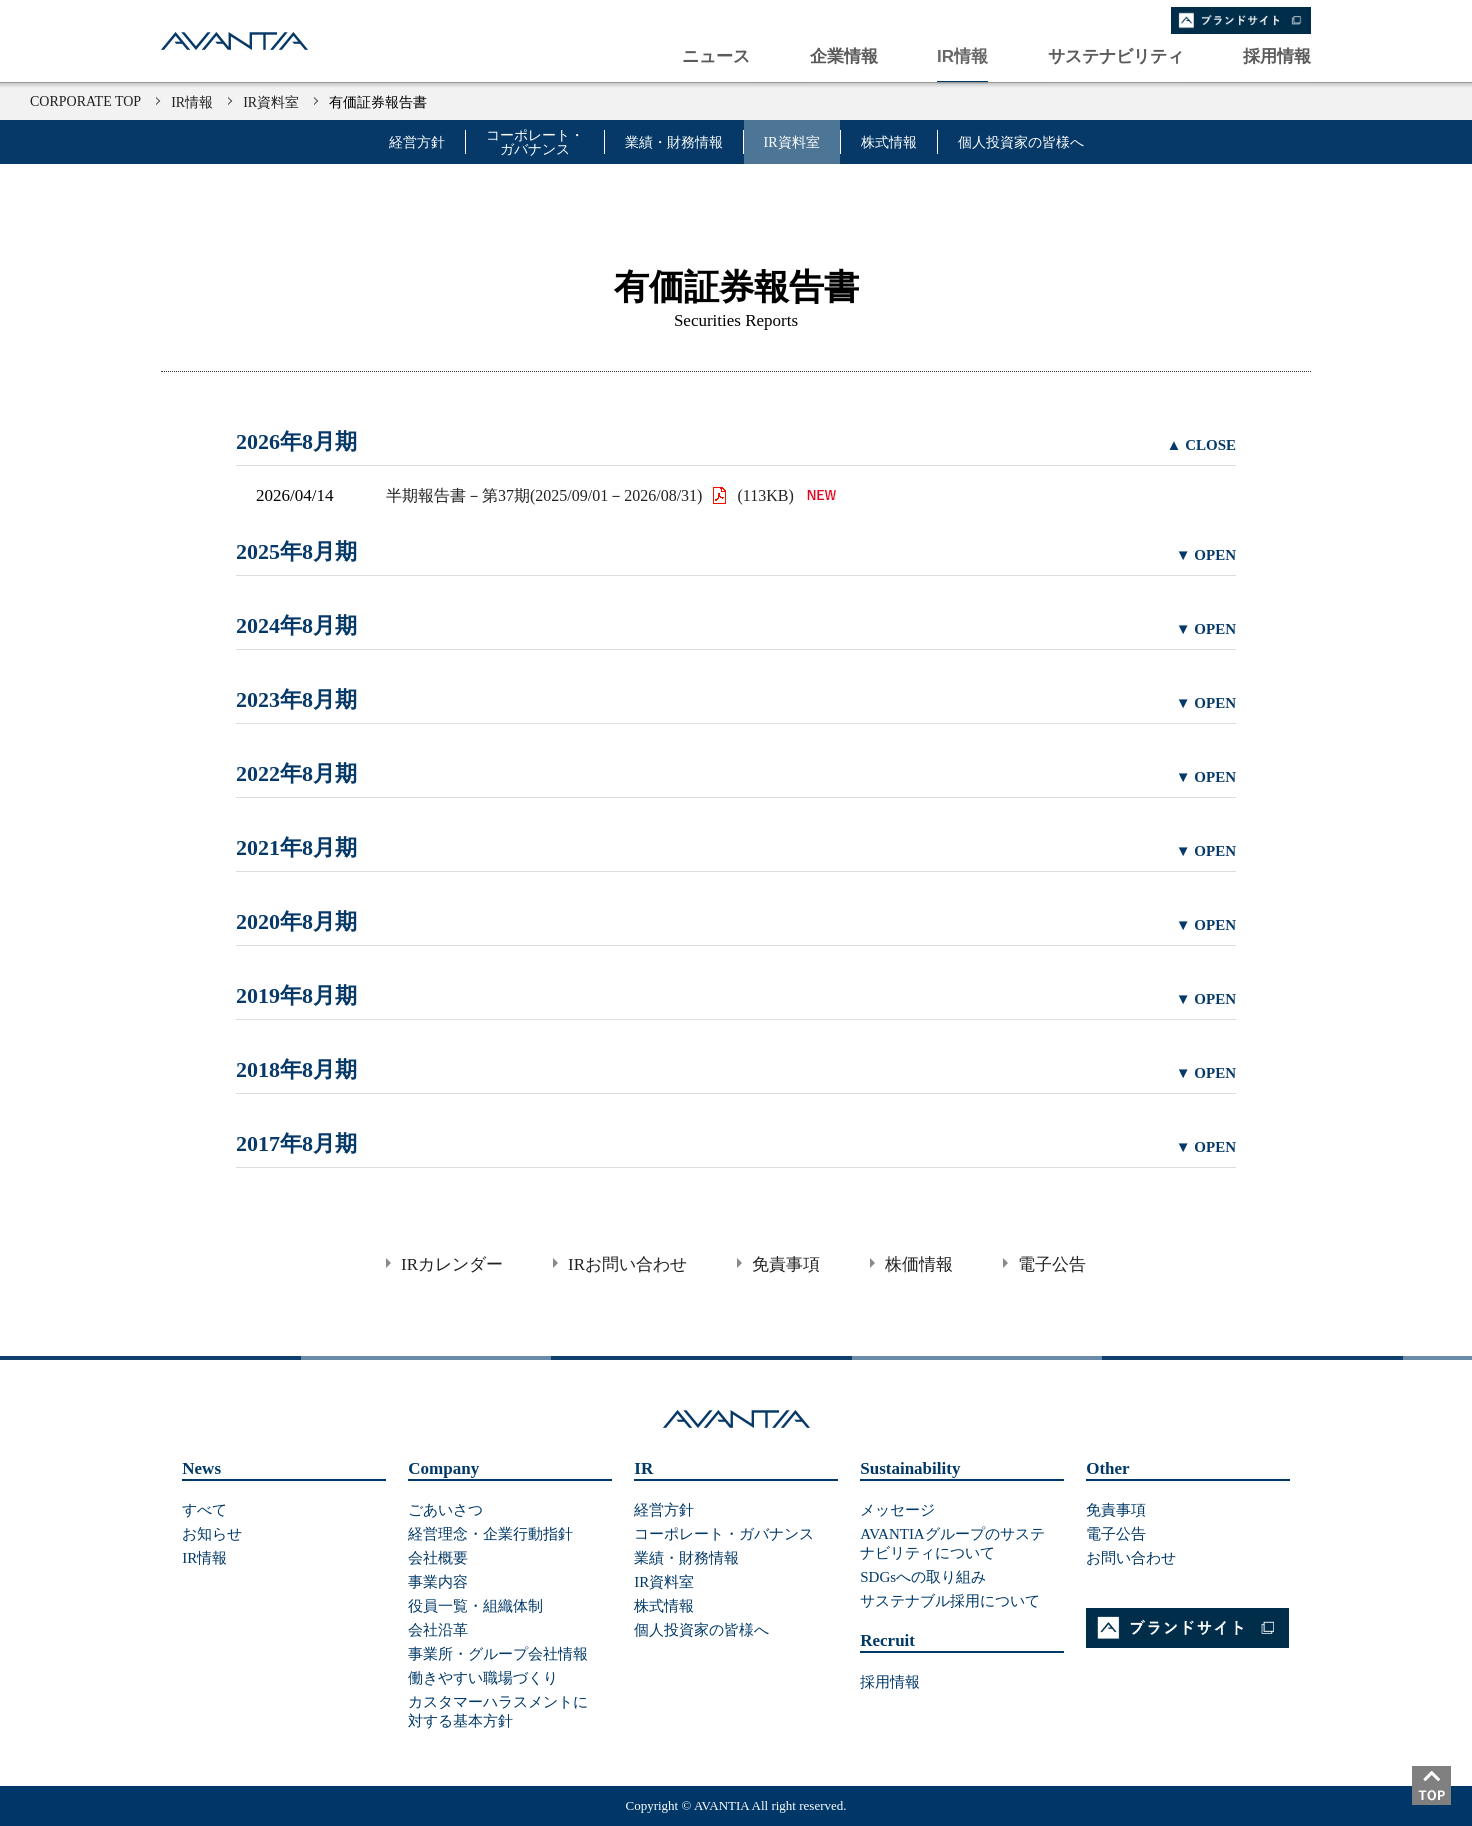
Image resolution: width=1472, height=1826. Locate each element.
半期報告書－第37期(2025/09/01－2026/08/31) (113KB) (615, 495)
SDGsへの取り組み (923, 1577)
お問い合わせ (1131, 1558)
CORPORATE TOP (85, 101)
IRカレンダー (452, 1264)
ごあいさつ (445, 1510)
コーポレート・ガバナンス (535, 143)
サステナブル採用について (950, 1601)
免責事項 (786, 1264)
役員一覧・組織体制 (475, 1606)
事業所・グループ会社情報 (498, 1654)
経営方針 (417, 143)
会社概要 (438, 1558)
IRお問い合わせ (627, 1264)
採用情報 (890, 1682)
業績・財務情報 (674, 143)
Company (443, 1468)
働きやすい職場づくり (483, 1678)
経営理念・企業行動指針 (490, 1534)
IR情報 (192, 102)
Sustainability (910, 1468)
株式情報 (889, 143)
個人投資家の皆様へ (1021, 143)
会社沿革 (438, 1630)
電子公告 (1052, 1264)
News (201, 1468)
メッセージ (897, 1510)
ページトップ (1442, 1796)
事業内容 (438, 1582)
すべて (204, 1510)
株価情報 (919, 1264)
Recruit (887, 1640)
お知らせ (212, 1534)
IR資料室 (271, 102)
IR (643, 1468)
